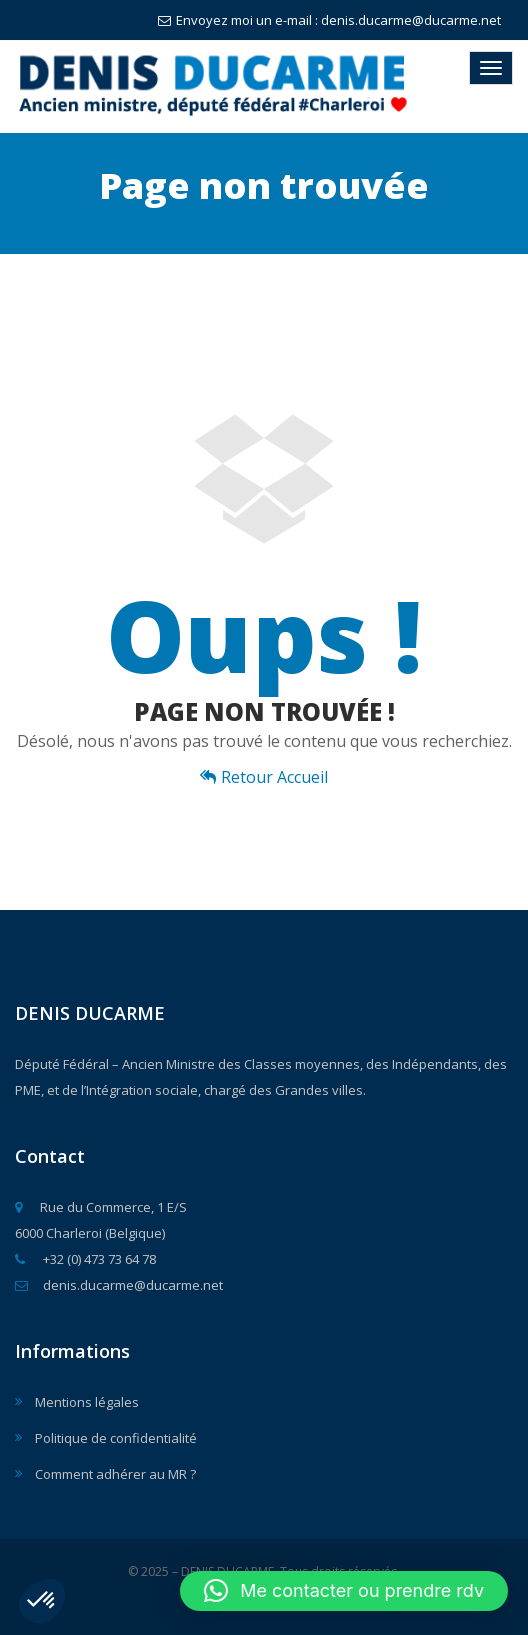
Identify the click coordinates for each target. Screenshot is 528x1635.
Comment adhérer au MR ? (115, 1474)
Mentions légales (87, 1402)
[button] (42, 1601)
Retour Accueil (264, 777)
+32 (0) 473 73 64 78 (85, 1259)
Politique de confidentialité (116, 1438)
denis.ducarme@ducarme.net (119, 1285)
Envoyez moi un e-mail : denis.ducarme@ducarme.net (329, 20)
